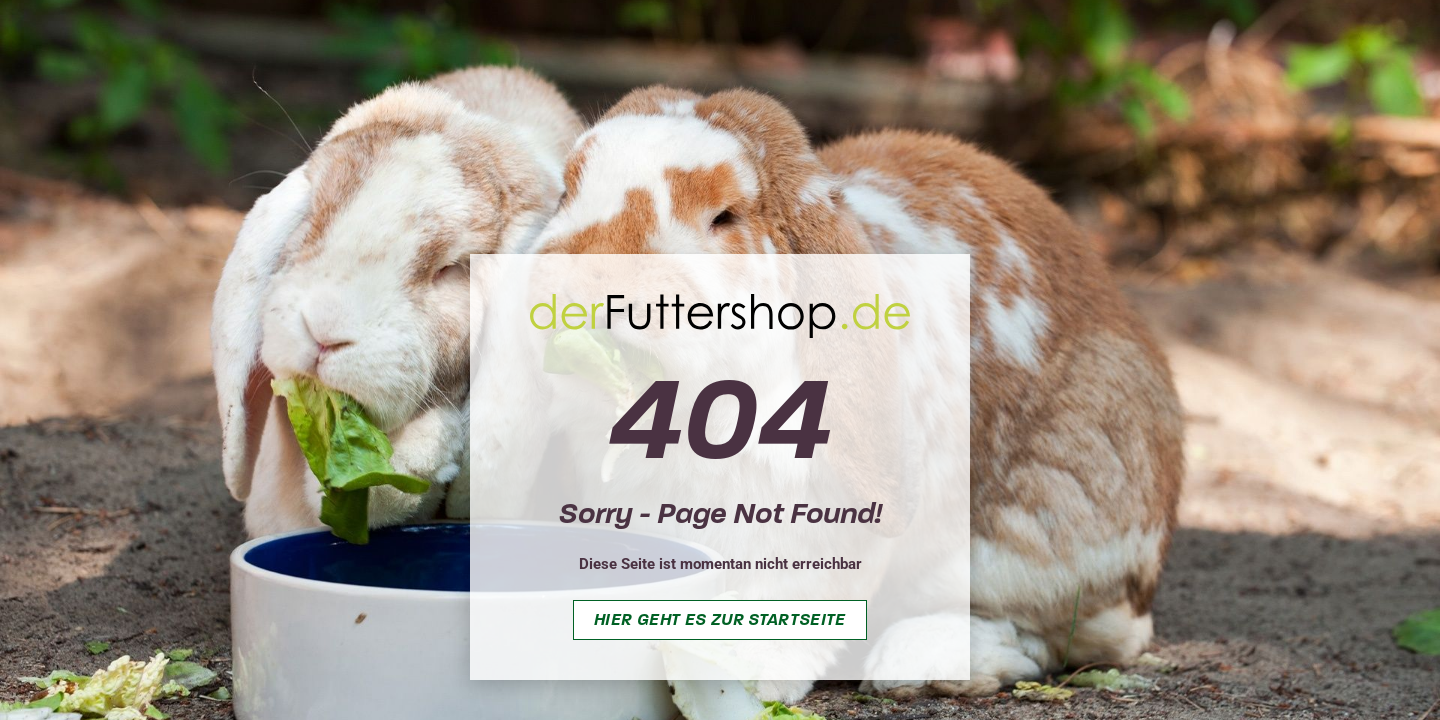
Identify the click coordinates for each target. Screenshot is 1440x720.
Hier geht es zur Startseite (720, 619)
